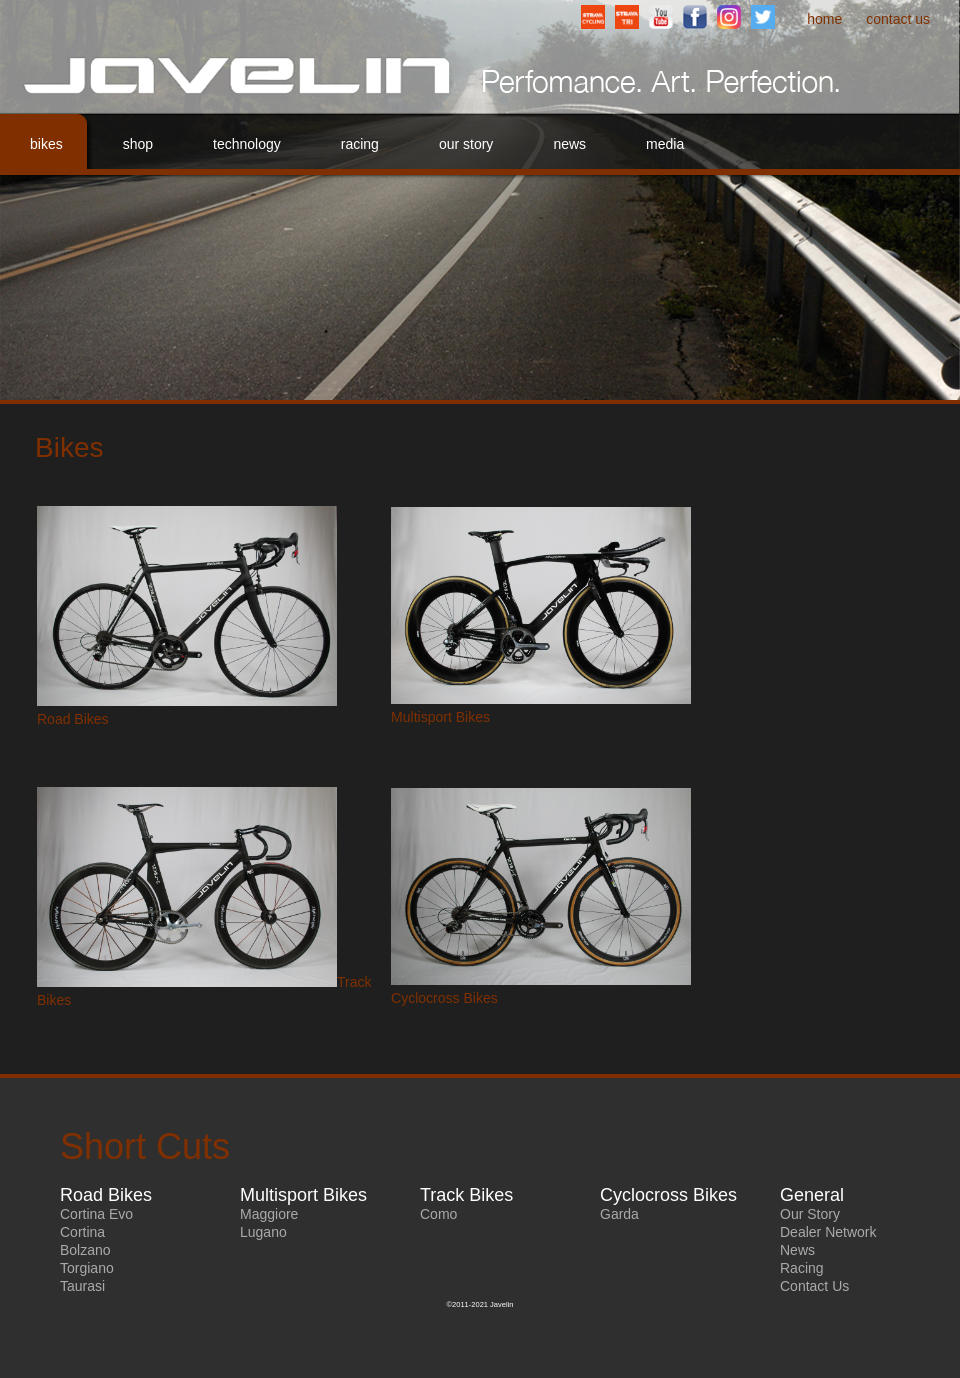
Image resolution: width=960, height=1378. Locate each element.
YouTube (661, 17)
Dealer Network (828, 1232)
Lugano (263, 1232)
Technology (247, 144)
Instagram (729, 17)
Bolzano (85, 1250)
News (569, 144)
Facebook (695, 17)
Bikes (46, 144)
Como (438, 1214)
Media (665, 144)
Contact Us (898, 19)
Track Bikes (466, 1195)
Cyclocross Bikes (444, 998)
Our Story (466, 144)
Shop (138, 144)
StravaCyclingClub (593, 17)
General (812, 1195)
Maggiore (269, 1214)
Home (824, 19)
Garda (619, 1214)
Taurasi (82, 1286)
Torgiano (87, 1268)
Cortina (82, 1232)
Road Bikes (73, 719)
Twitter (763, 17)
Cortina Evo (96, 1214)
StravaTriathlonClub (627, 17)
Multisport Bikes (440, 717)
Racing (360, 144)
